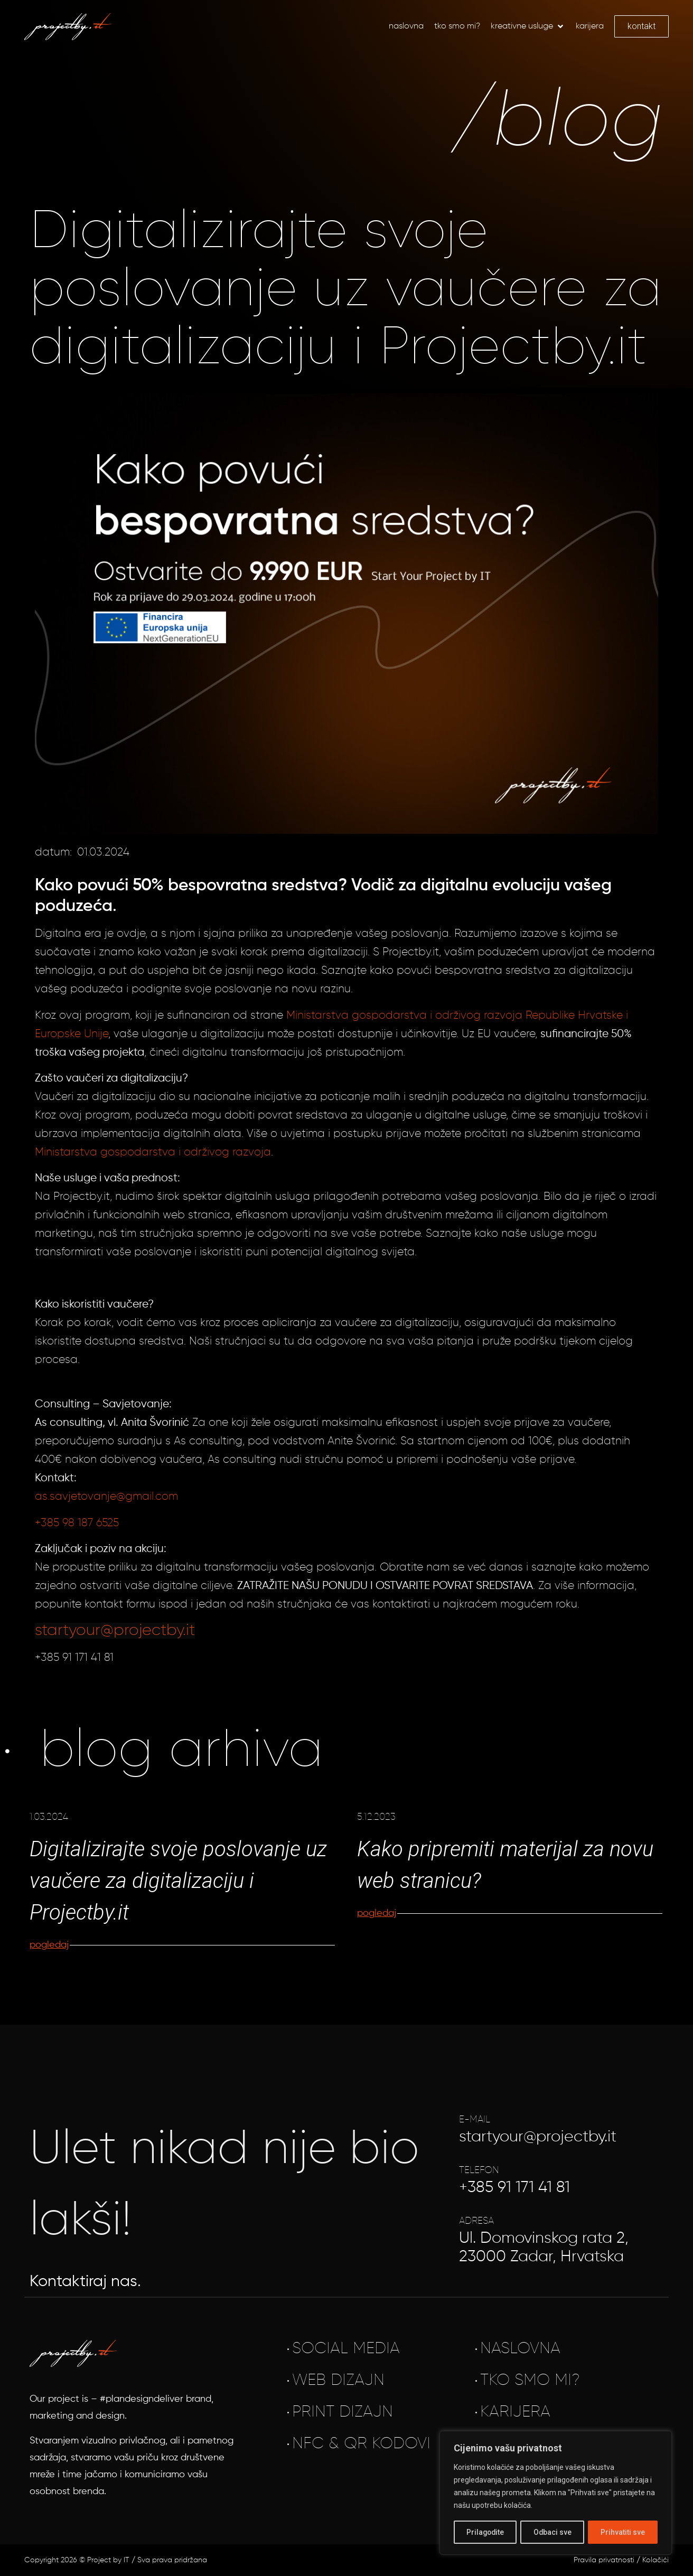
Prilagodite (485, 2532)
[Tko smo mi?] (457, 26)
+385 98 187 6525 (77, 1523)
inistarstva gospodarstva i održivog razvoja (157, 1152)
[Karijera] (590, 26)
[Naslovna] (406, 26)
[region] (555, 2493)
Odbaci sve (552, 2532)
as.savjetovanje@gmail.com (106, 1496)
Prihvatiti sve (623, 2532)
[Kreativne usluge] (528, 26)
